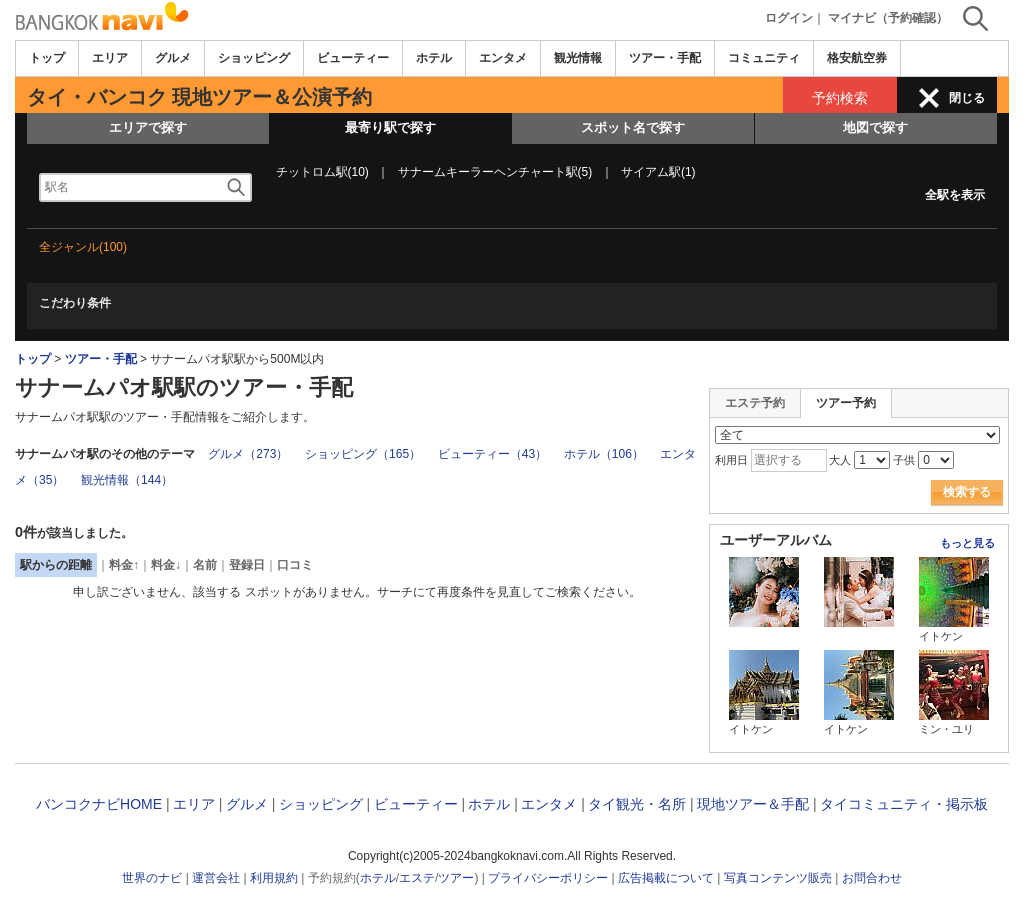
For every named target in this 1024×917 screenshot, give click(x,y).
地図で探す (875, 127)
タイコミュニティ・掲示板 (904, 804)
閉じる (967, 98)
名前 (205, 565)
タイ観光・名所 (637, 804)
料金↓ (166, 565)
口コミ (295, 565)
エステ (417, 878)
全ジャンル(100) (83, 247)
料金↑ (124, 565)
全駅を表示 (955, 195)
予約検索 (840, 98)
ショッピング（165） (363, 454)
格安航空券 (857, 58)
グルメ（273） (248, 454)
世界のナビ (152, 878)
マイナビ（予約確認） (888, 18)
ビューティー (353, 58)
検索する (967, 492)
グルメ (173, 58)
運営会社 (216, 878)
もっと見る (967, 543)
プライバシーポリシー (548, 878)
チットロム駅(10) (322, 172)
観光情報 (578, 58)
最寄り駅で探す (390, 127)
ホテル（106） (604, 454)
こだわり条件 (75, 303)
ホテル (434, 58)
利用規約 (274, 878)
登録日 (247, 565)
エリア (110, 58)
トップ (47, 58)
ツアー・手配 (665, 58)
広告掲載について (666, 878)
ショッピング (254, 58)
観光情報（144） (127, 480)
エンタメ (503, 58)
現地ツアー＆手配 (753, 804)
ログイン (789, 18)
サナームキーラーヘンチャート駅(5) (495, 172)
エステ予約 (755, 403)
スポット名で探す (633, 127)
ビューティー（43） (492, 454)
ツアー (456, 878)
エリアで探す (148, 127)
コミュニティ (764, 58)
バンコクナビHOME (99, 804)
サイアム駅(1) (658, 172)
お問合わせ (872, 878)
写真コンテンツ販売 (778, 878)
